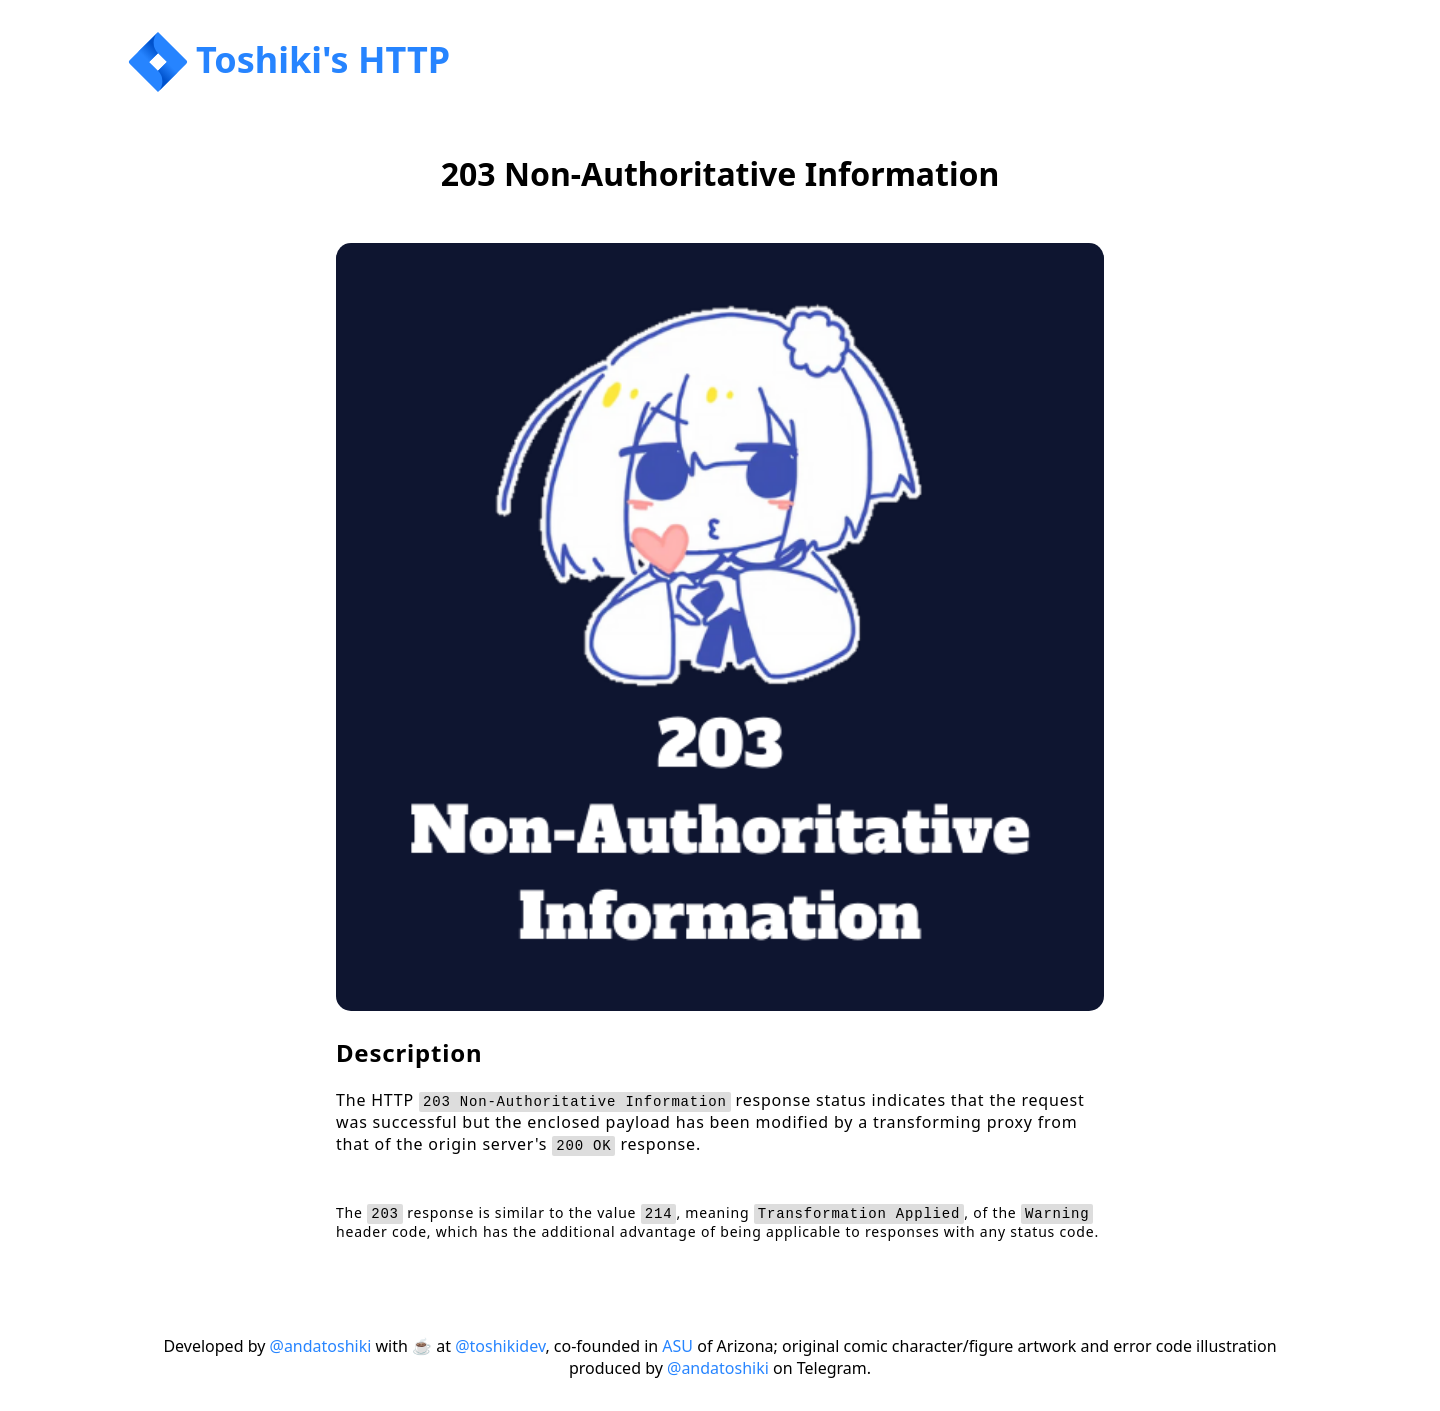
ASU (677, 1346)
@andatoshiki (321, 1346)
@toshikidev (500, 1346)
